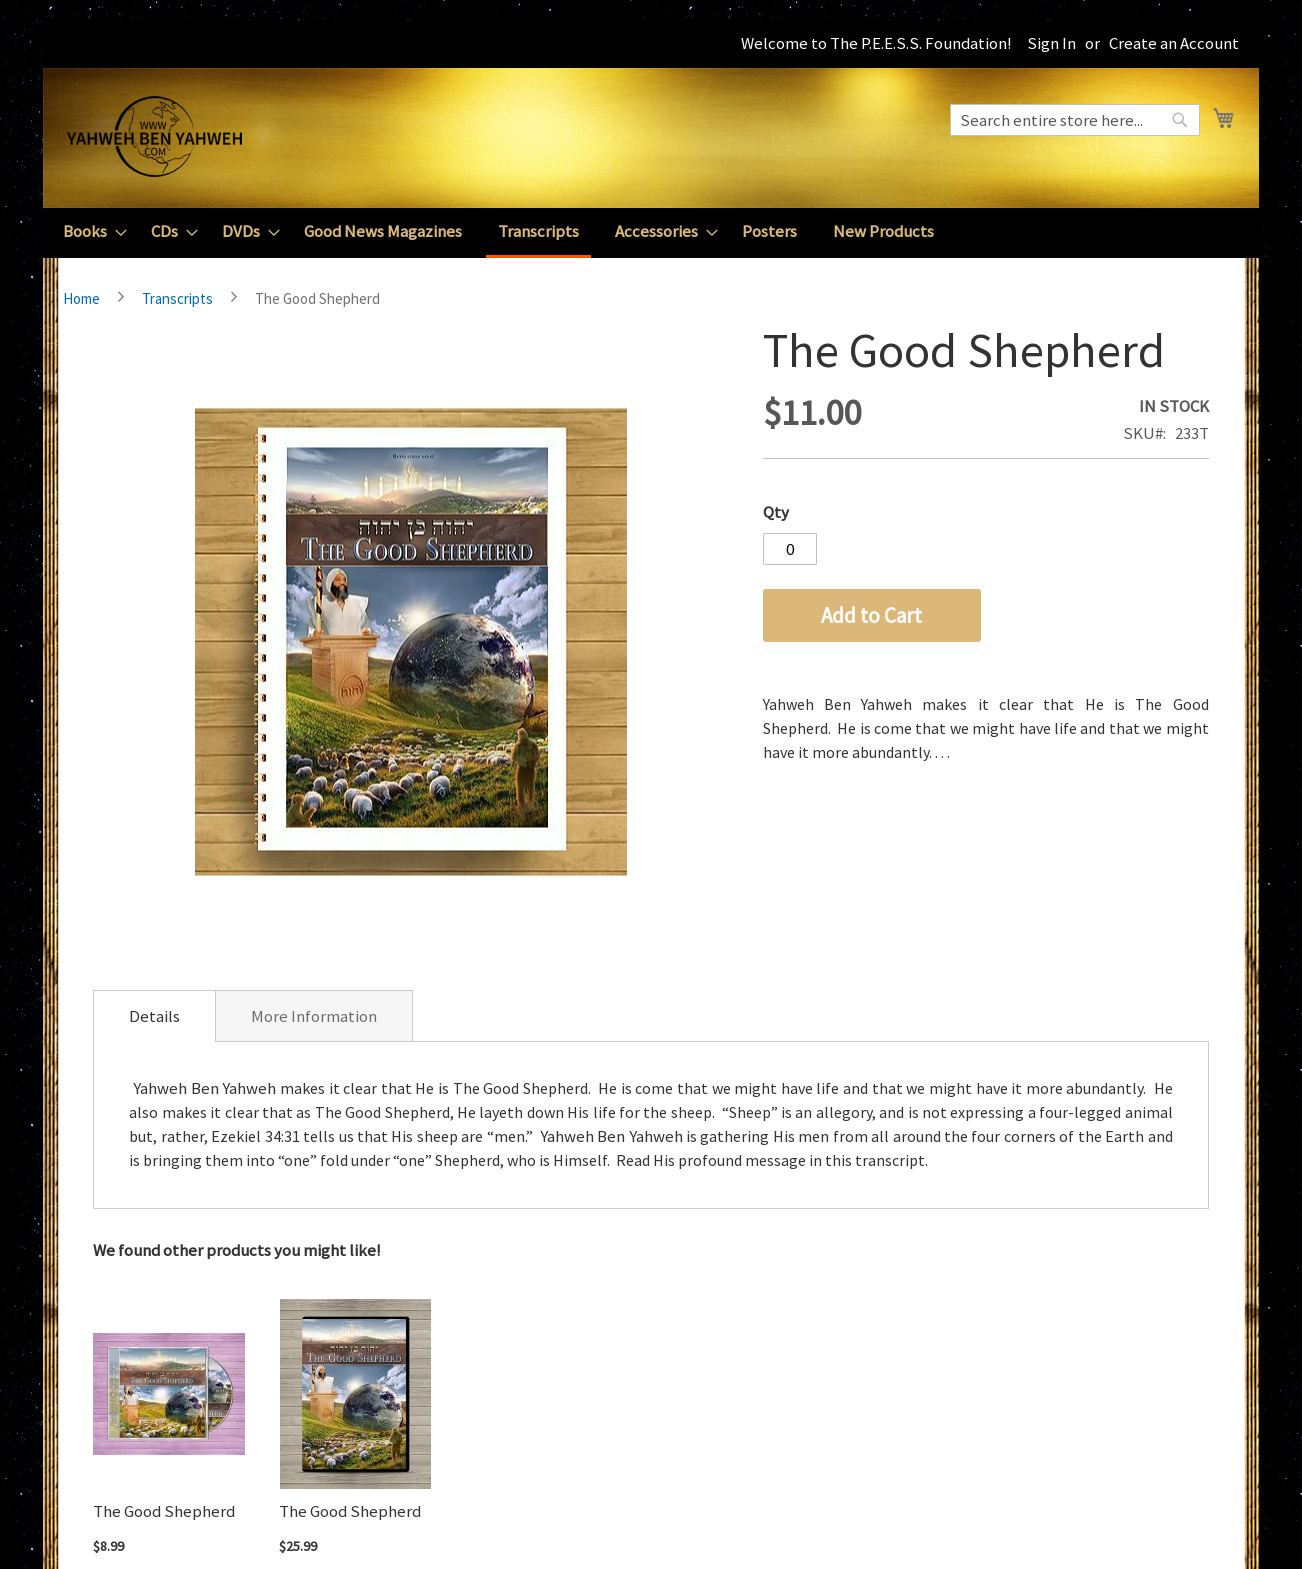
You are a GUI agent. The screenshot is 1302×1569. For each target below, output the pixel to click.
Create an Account (1174, 43)
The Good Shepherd (164, 1511)
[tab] (154, 1016)
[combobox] (1075, 120)
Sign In (1051, 43)
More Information (314, 1016)
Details (154, 1016)
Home (81, 298)
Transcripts (177, 298)
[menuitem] (89, 231)
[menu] (651, 233)
